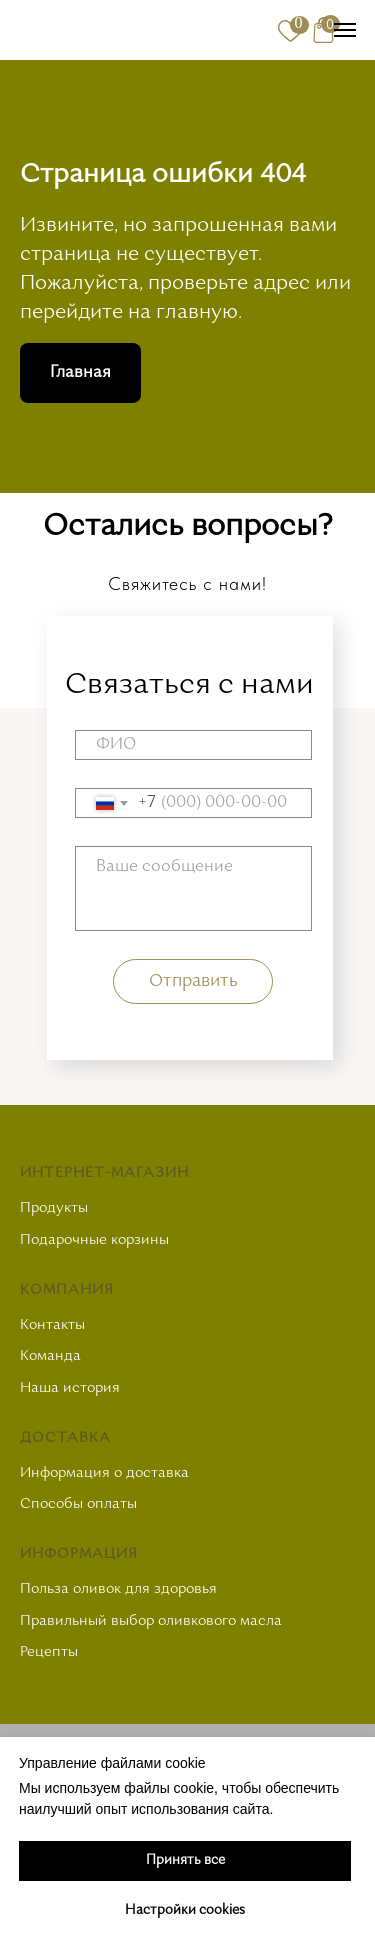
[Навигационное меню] (345, 30)
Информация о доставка (104, 1473)
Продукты (54, 1208)
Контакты (52, 1325)
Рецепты (49, 1652)
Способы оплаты (78, 1504)
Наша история (70, 1388)
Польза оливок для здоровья (118, 1589)
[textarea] (193, 888)
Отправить (193, 981)
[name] (193, 745)
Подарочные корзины (94, 1240)
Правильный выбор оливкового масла (151, 1621)
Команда (50, 1356)
